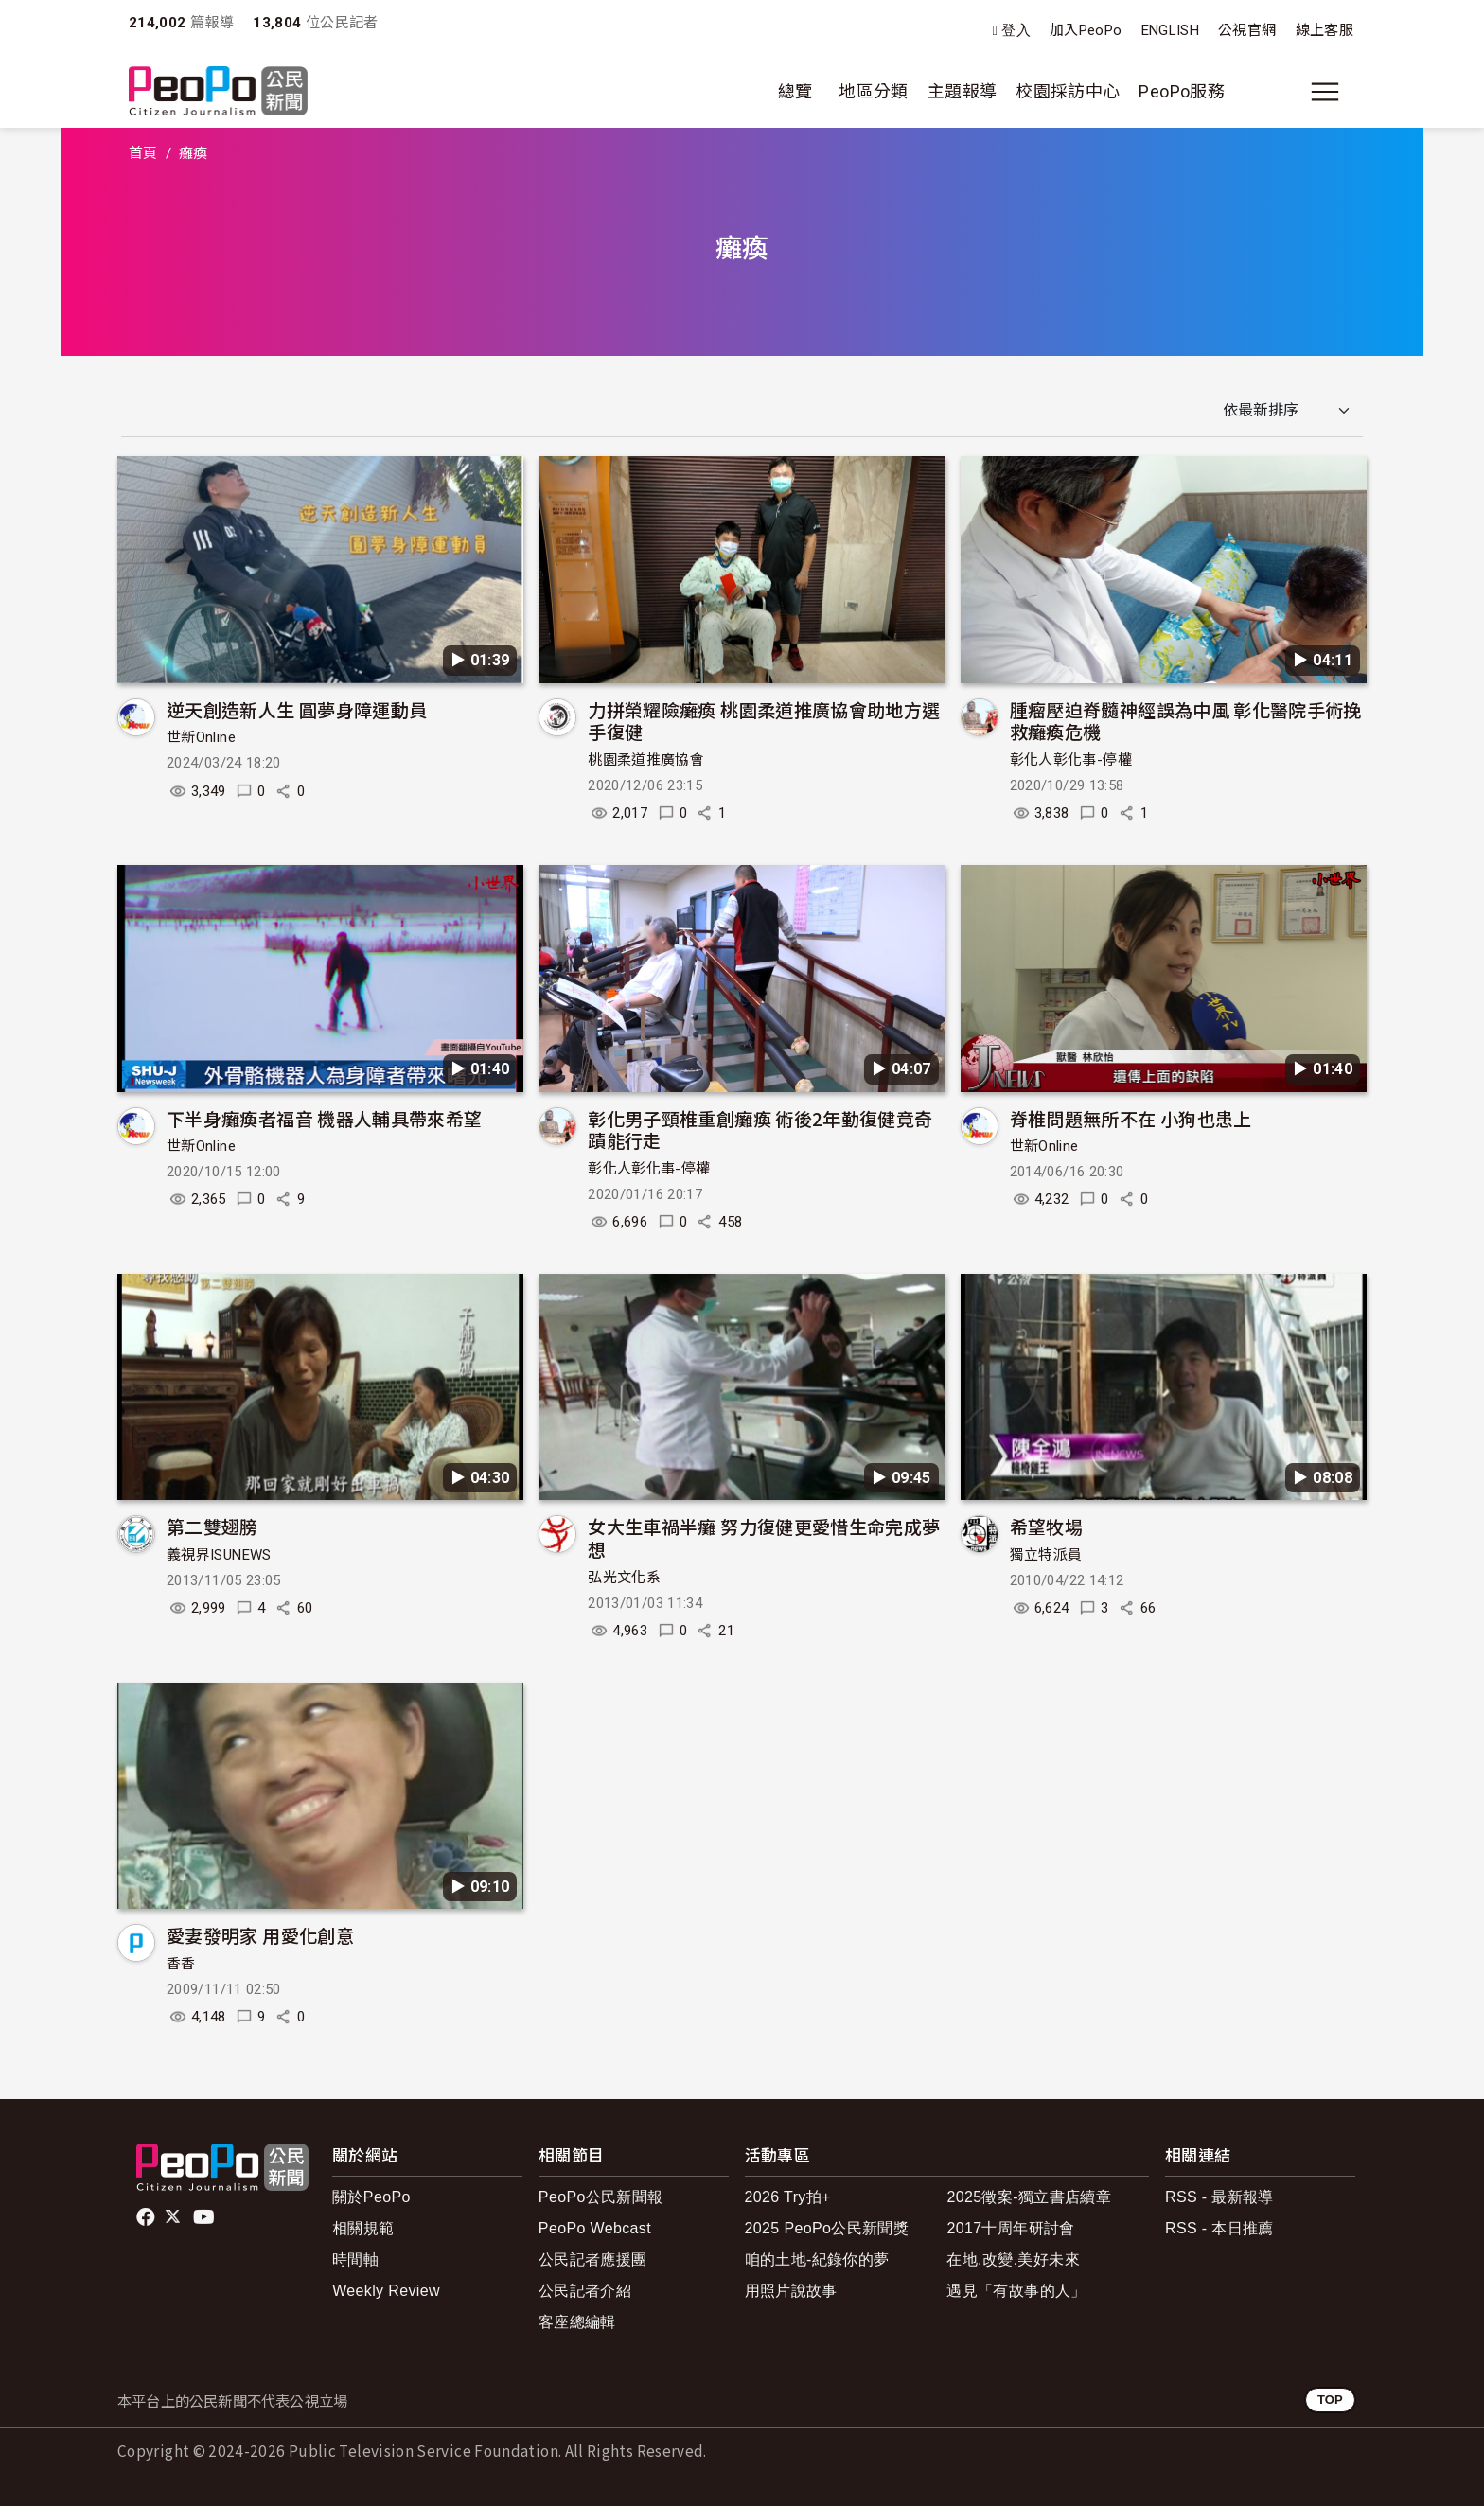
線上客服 (1324, 30)
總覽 (795, 91)
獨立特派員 (1046, 1554)
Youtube (205, 2217)
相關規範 (363, 2228)
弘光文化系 (624, 1577)
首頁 (143, 153)
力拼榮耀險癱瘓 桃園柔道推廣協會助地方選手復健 (764, 721)
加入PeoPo (1086, 30)
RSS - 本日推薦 (1219, 2228)
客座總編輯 (577, 2322)
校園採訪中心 (1068, 91)
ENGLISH (1170, 30)
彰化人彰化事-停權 (1071, 759)
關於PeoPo (371, 2197)
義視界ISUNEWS (219, 1554)
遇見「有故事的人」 (1016, 2291)
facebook (147, 2217)
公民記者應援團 (593, 2259)
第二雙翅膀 (212, 1526)
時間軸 (355, 2259)
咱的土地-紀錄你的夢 (817, 2259)
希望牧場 (1046, 1526)
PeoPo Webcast (595, 2228)
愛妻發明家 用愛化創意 (260, 1935)
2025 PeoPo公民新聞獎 (827, 2228)
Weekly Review (386, 2291)
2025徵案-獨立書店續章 (1028, 2197)
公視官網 (1247, 30)
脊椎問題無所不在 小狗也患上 (1131, 1118)
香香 (181, 1963)
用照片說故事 (791, 2291)
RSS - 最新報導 (1219, 2197)
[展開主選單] (1325, 92)
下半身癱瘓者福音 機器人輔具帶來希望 (324, 1118)
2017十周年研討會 (1010, 2228)
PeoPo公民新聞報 (601, 2197)
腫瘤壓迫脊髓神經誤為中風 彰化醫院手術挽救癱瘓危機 (1186, 721)
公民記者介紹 (585, 2291)
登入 (1016, 31)
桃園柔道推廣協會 (646, 759)
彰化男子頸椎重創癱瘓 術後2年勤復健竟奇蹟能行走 (760, 1129)
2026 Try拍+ (788, 2197)
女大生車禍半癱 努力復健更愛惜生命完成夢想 (764, 1537)
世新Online (201, 737)
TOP (1330, 2399)
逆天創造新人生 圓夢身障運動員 (297, 709)
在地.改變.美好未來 (1013, 2259)
